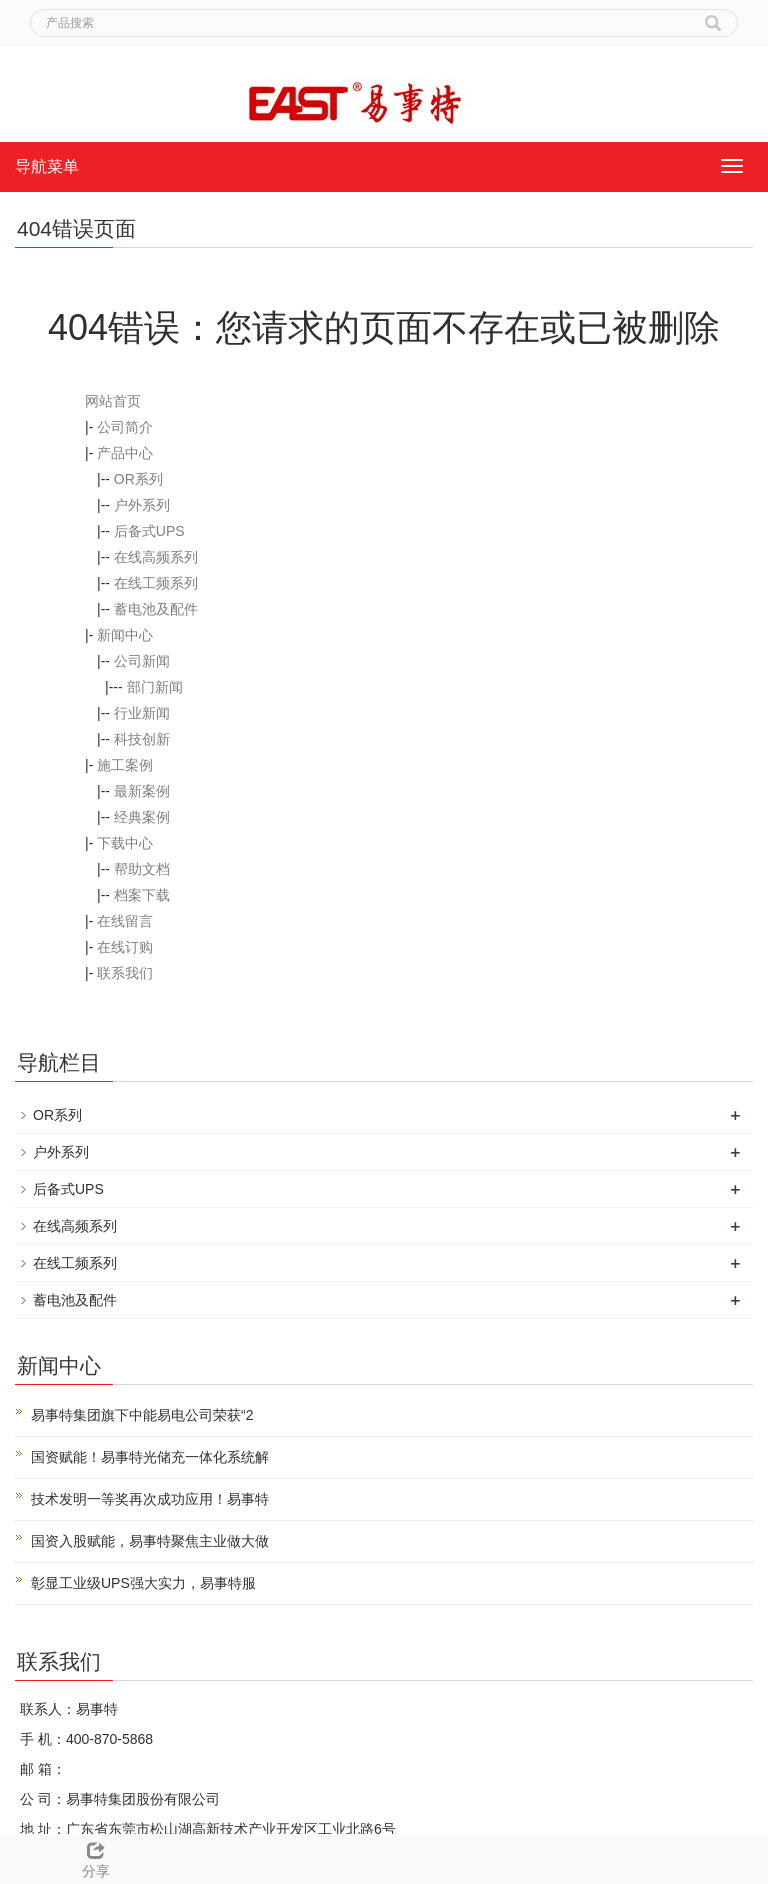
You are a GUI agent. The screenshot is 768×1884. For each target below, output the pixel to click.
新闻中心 (125, 635)
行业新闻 (142, 713)
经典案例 (142, 817)
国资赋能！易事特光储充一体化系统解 (150, 1457)
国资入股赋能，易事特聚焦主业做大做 (150, 1541)
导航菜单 (47, 166)
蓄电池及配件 (156, 609)
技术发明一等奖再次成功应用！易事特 (150, 1499)
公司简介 (125, 427)
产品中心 (125, 453)
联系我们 (125, 973)
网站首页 (113, 401)
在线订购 (125, 947)
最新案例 (142, 791)
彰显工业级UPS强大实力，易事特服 (143, 1583)
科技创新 (142, 739)
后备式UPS (149, 531)
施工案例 (125, 765)
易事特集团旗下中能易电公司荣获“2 (142, 1415)
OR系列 (138, 479)
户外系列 (142, 505)
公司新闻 (142, 661)
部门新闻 (155, 687)
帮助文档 (142, 869)
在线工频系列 (156, 583)
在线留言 (125, 921)
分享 (96, 1857)
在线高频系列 (156, 557)
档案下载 (142, 895)
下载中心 (125, 843)
